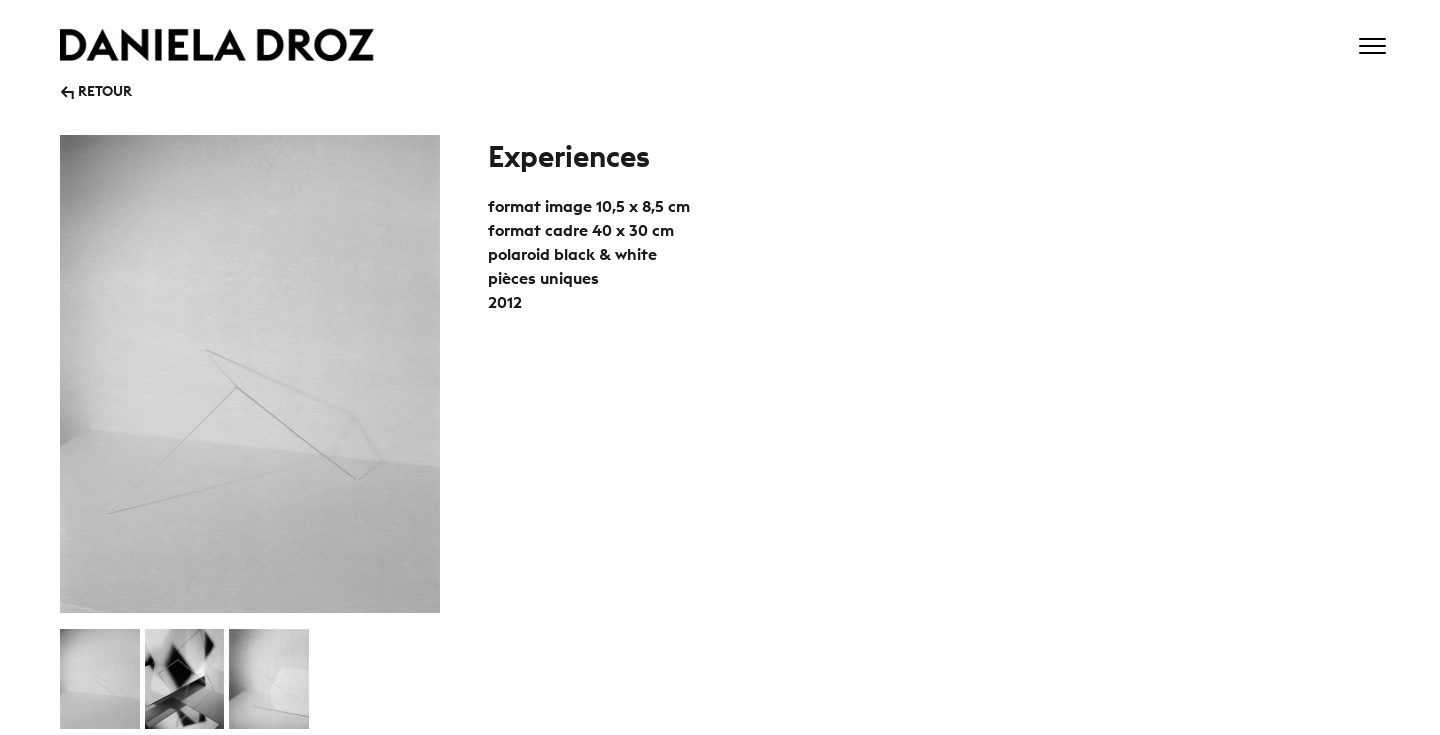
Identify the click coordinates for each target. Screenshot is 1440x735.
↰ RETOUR (96, 89)
